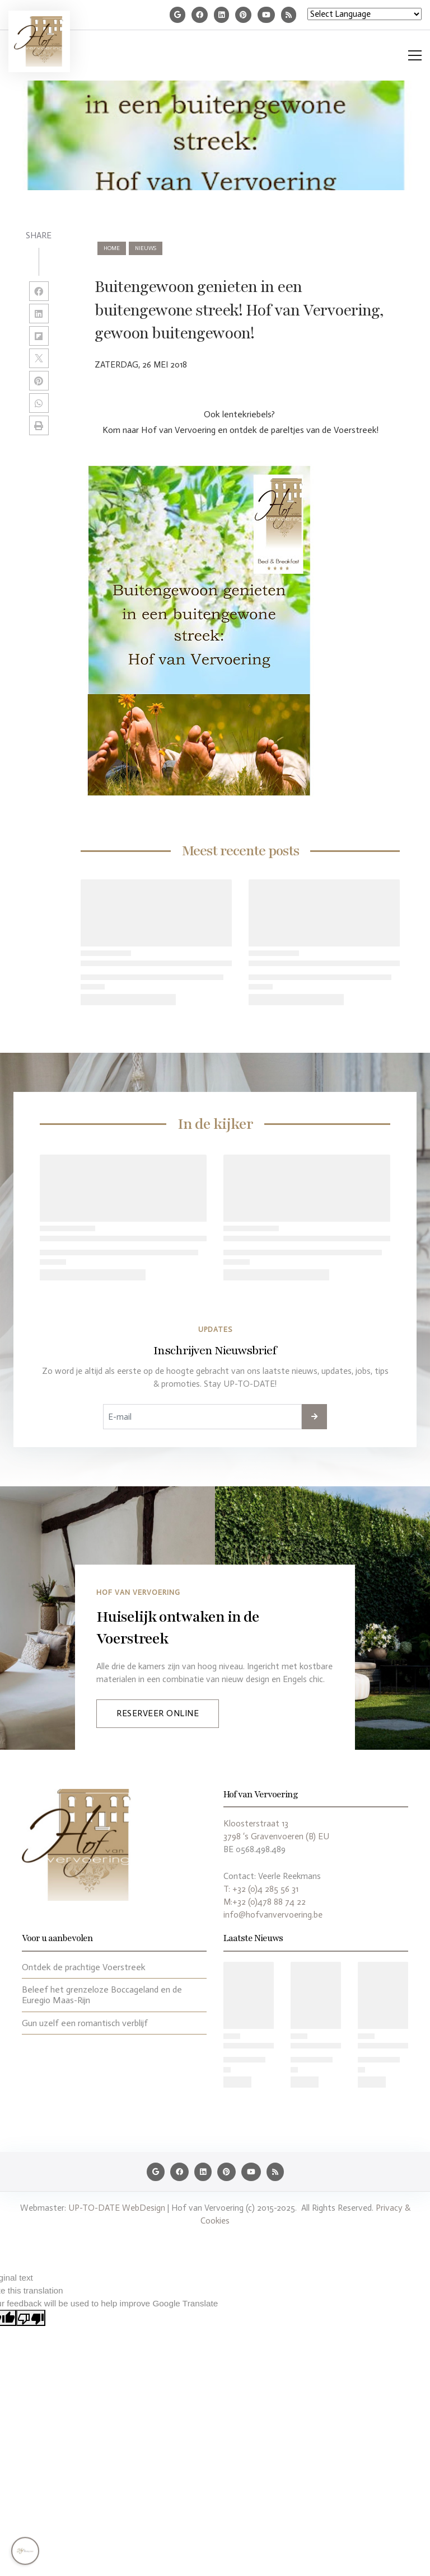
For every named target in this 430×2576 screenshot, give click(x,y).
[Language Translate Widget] (364, 14)
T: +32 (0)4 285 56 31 (260, 1889)
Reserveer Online (157, 1713)
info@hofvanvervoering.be (272, 1915)
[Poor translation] (30, 2318)
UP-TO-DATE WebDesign (116, 2208)
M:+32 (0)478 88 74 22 (264, 1902)
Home (112, 248)
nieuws (145, 248)
